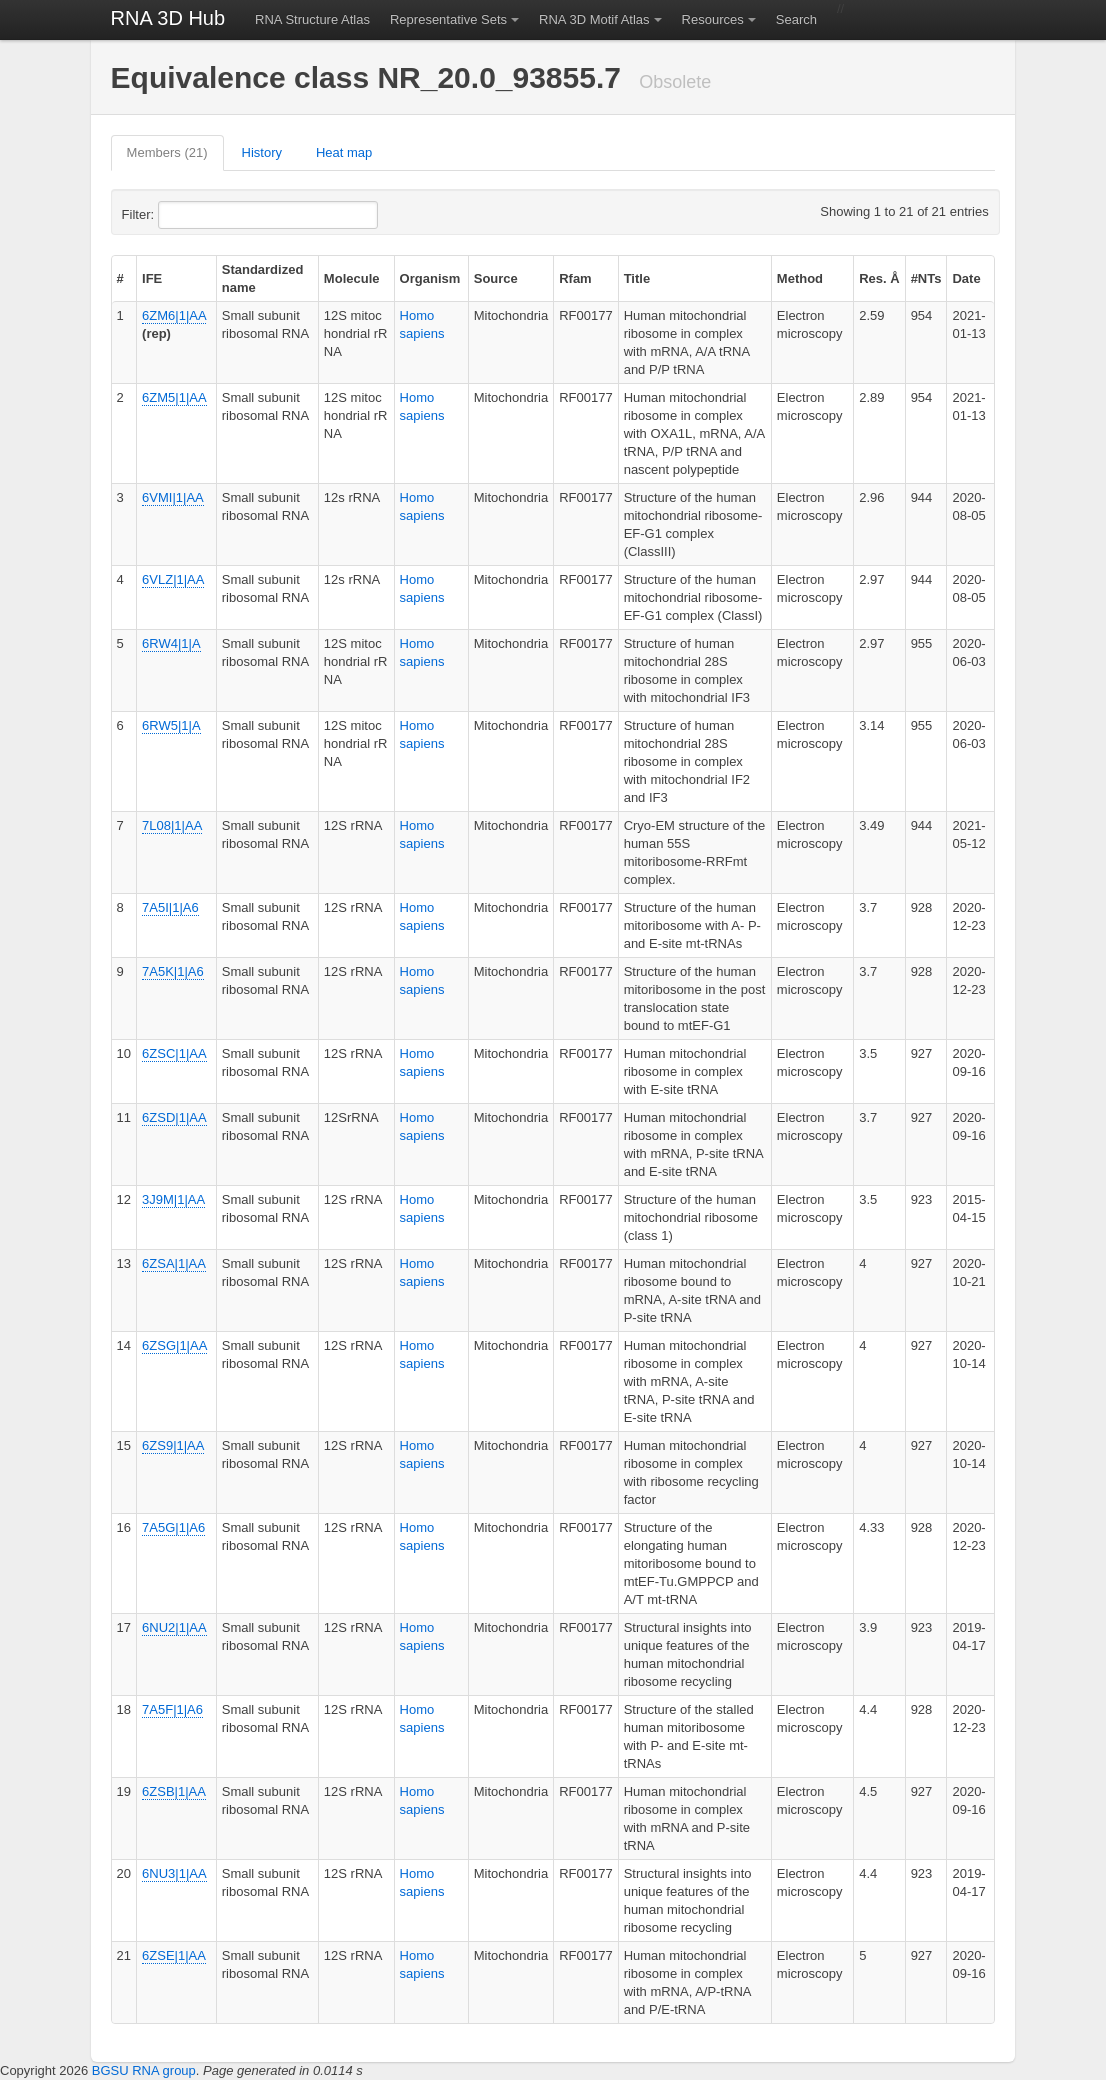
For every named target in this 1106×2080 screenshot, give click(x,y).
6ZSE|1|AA (174, 1955)
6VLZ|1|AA (173, 579)
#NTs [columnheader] (926, 278)
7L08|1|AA (172, 825)
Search (796, 19)
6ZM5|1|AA (174, 397)
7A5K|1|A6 (173, 971)
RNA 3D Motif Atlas (594, 19)
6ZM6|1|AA (174, 315)
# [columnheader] (120, 278)
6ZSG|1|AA (174, 1345)
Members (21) (167, 152)
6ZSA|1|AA (174, 1263)
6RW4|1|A (171, 643)
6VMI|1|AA (173, 497)
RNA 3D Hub (168, 18)
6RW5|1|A (171, 725)
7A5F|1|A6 (172, 1709)
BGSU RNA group (144, 2070)
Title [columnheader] (637, 278)
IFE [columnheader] (152, 278)
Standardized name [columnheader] (263, 278)
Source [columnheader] (496, 278)
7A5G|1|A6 (173, 1527)
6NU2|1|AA (174, 1627)
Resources (713, 19)
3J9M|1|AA (173, 1199)
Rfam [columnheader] (575, 278)
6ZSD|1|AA (174, 1117)
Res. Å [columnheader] (879, 278)
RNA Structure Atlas (312, 19)
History (262, 152)
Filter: (187, 215)
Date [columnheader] (966, 278)
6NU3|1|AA (174, 1873)
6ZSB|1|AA (174, 1791)
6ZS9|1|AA (173, 1445)
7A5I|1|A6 (170, 907)
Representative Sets (448, 19)
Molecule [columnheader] (352, 278)
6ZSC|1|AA (174, 1053)
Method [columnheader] (800, 278)
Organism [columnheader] (430, 278)
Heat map (344, 152)
